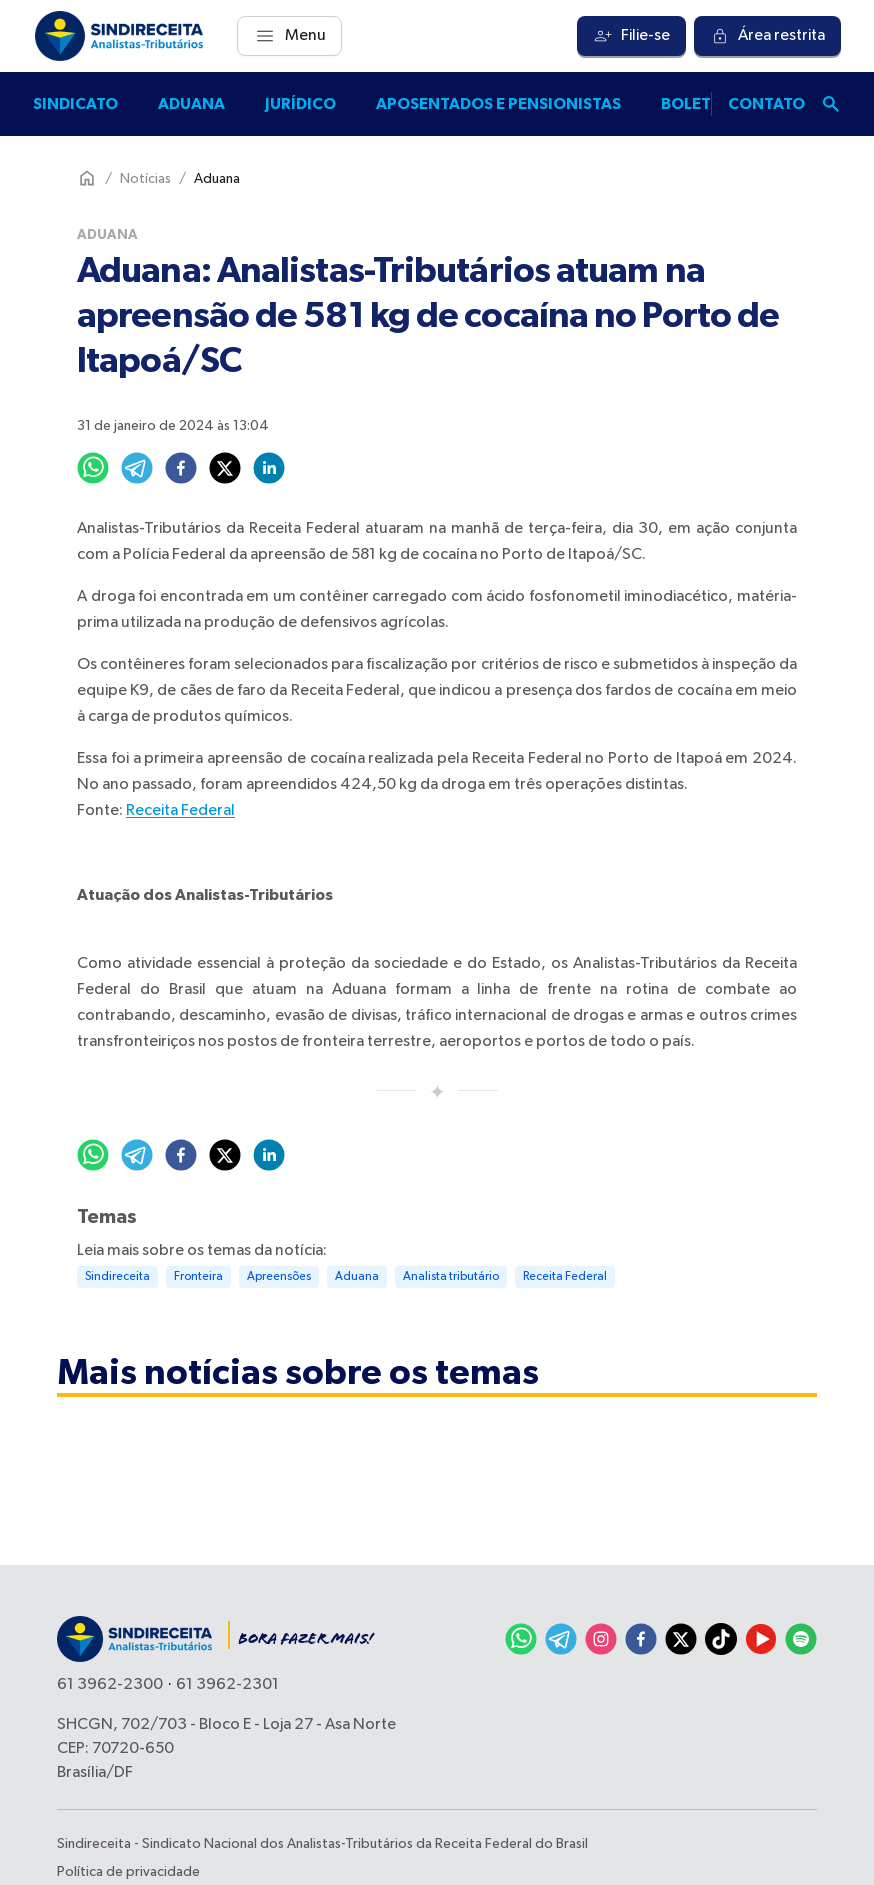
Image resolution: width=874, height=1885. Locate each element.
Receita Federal (180, 811)
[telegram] (137, 468)
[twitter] (225, 468)
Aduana (191, 104)
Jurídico (300, 104)
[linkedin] (269, 468)
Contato (766, 104)
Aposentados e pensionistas (498, 104)
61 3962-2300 (110, 1685)
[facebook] (181, 468)
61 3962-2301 (227, 1685)
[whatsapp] (93, 468)
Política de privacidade (128, 1872)
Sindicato (75, 104)
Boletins (699, 104)
